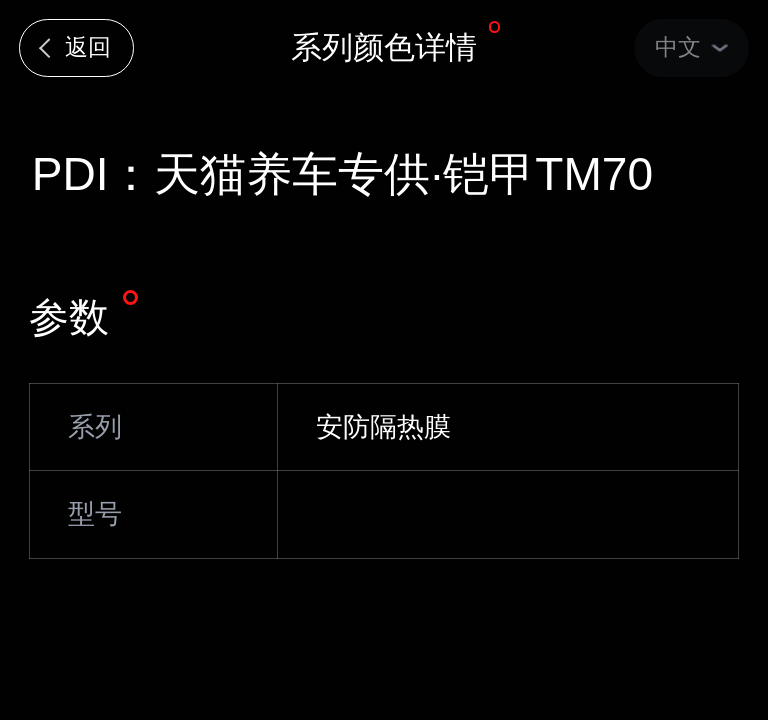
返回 (88, 47)
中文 (678, 47)
